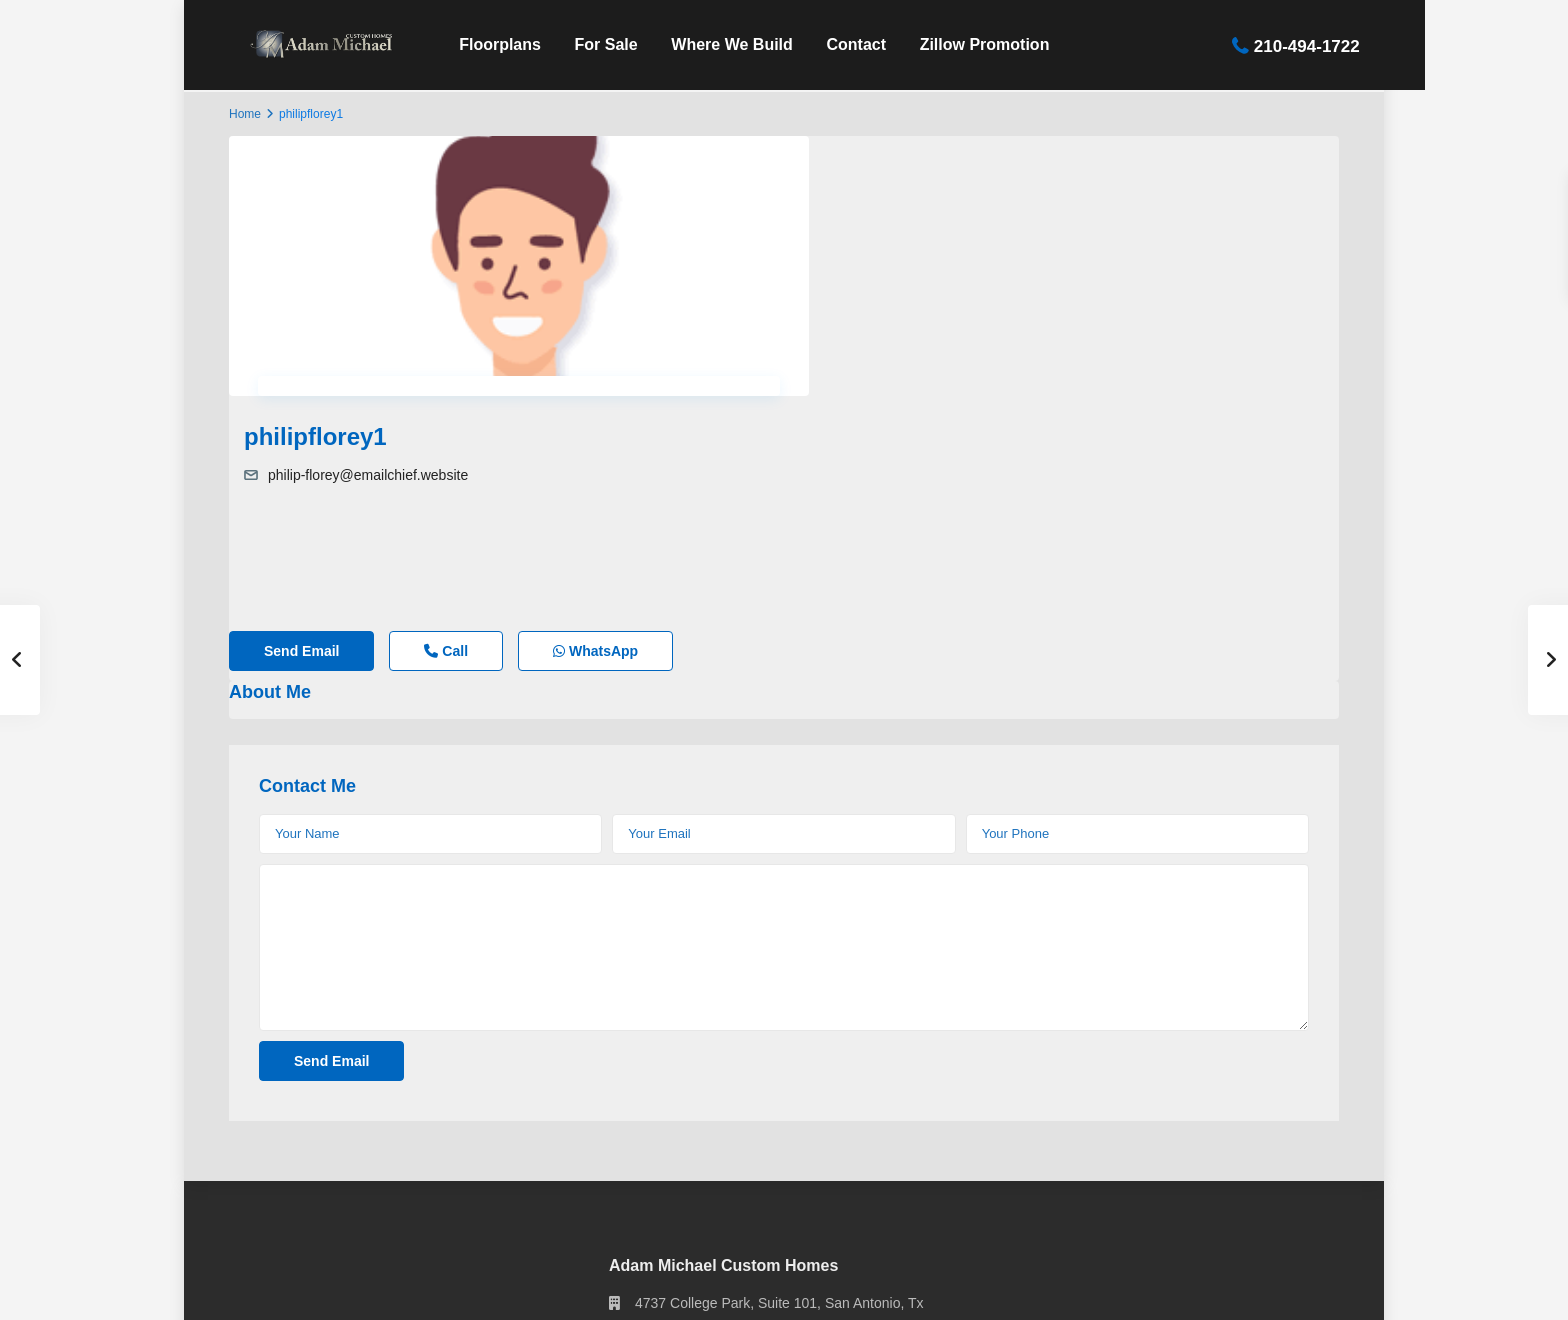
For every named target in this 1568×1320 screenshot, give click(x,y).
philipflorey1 (870, 156)
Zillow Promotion (964, 44)
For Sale (585, 44)
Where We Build (712, 44)
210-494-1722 (1286, 45)
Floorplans (479, 44)
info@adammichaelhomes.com (731, 1185)
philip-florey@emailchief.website (923, 195)
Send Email (301, 451)
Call (446, 451)
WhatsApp (595, 451)
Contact (836, 44)
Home (245, 114)
